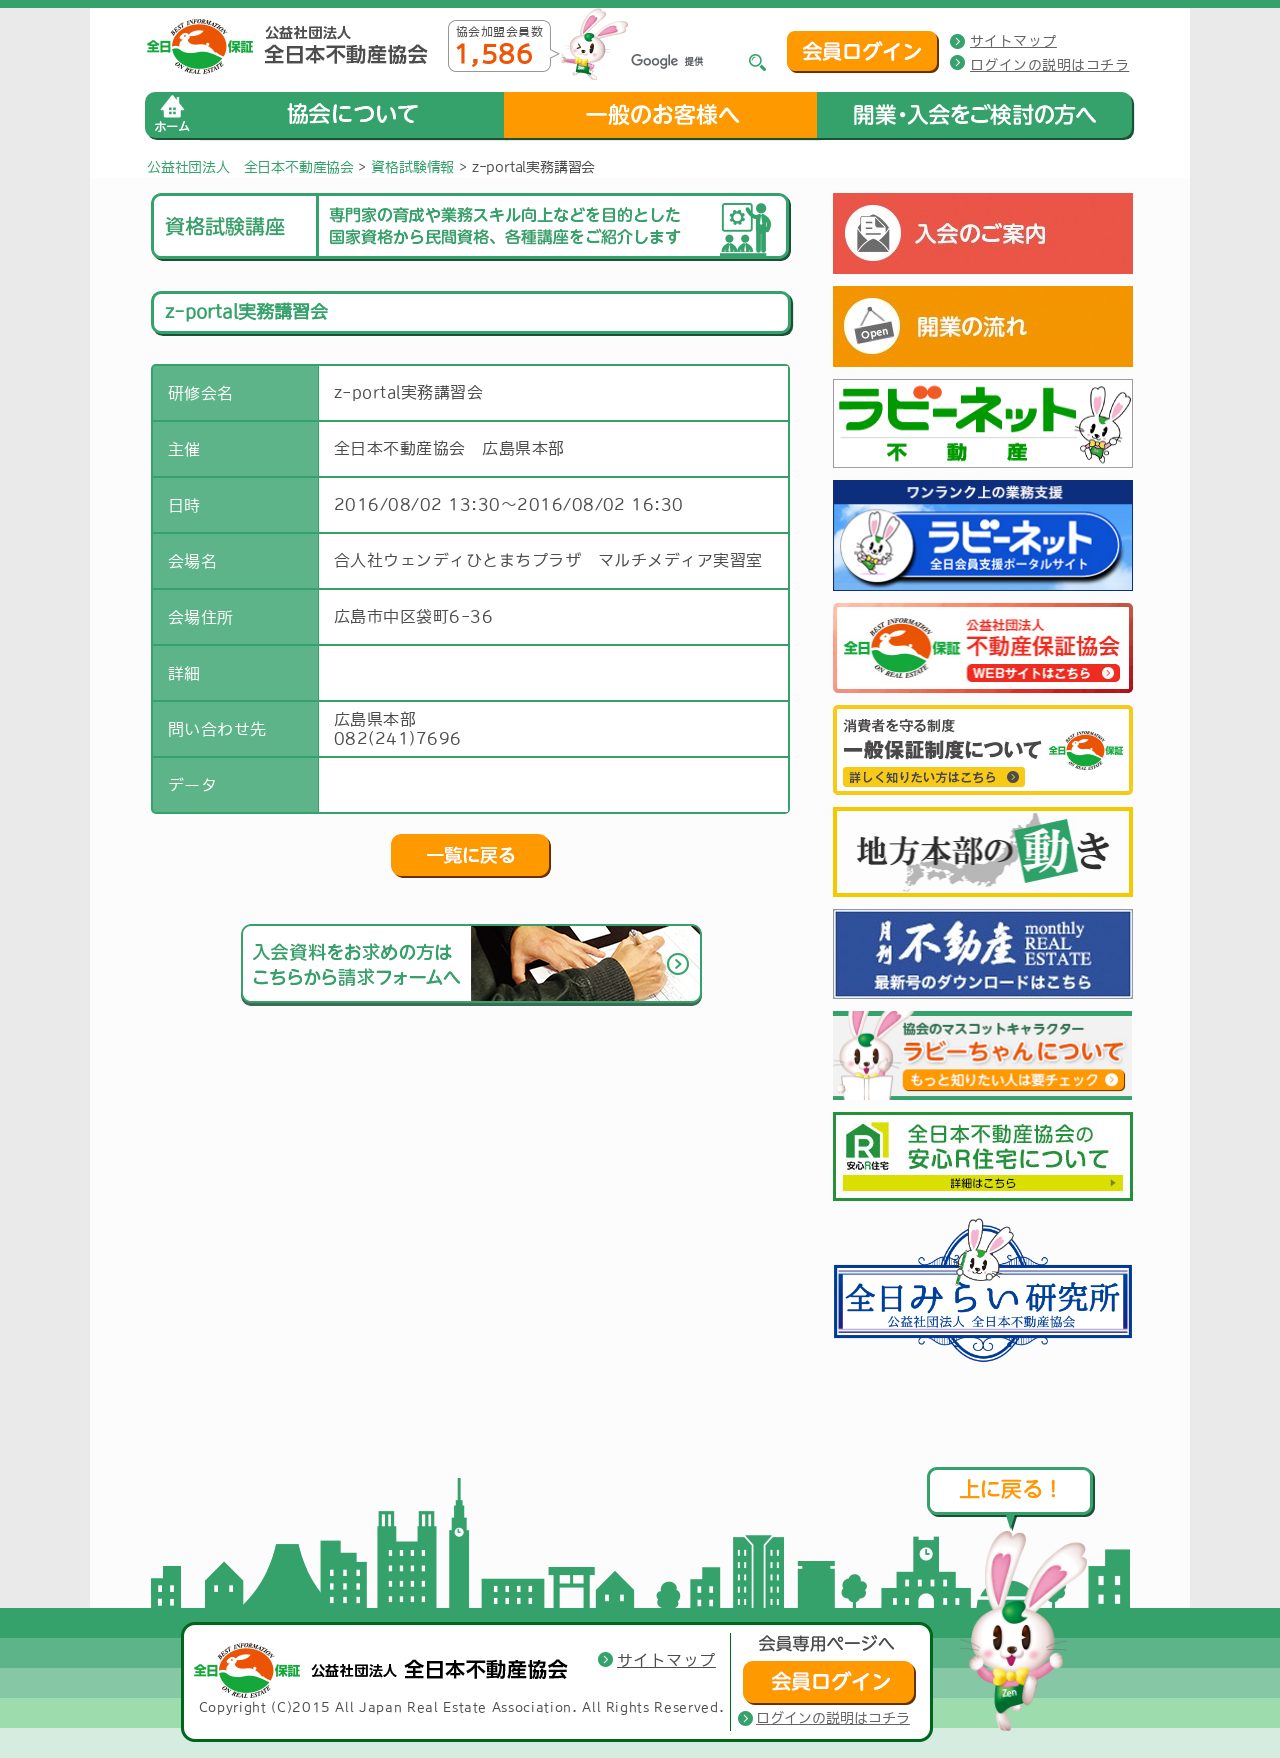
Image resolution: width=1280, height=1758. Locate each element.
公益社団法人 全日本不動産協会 (250, 167)
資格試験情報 (412, 167)
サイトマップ (1013, 41)
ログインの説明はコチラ (1049, 65)
